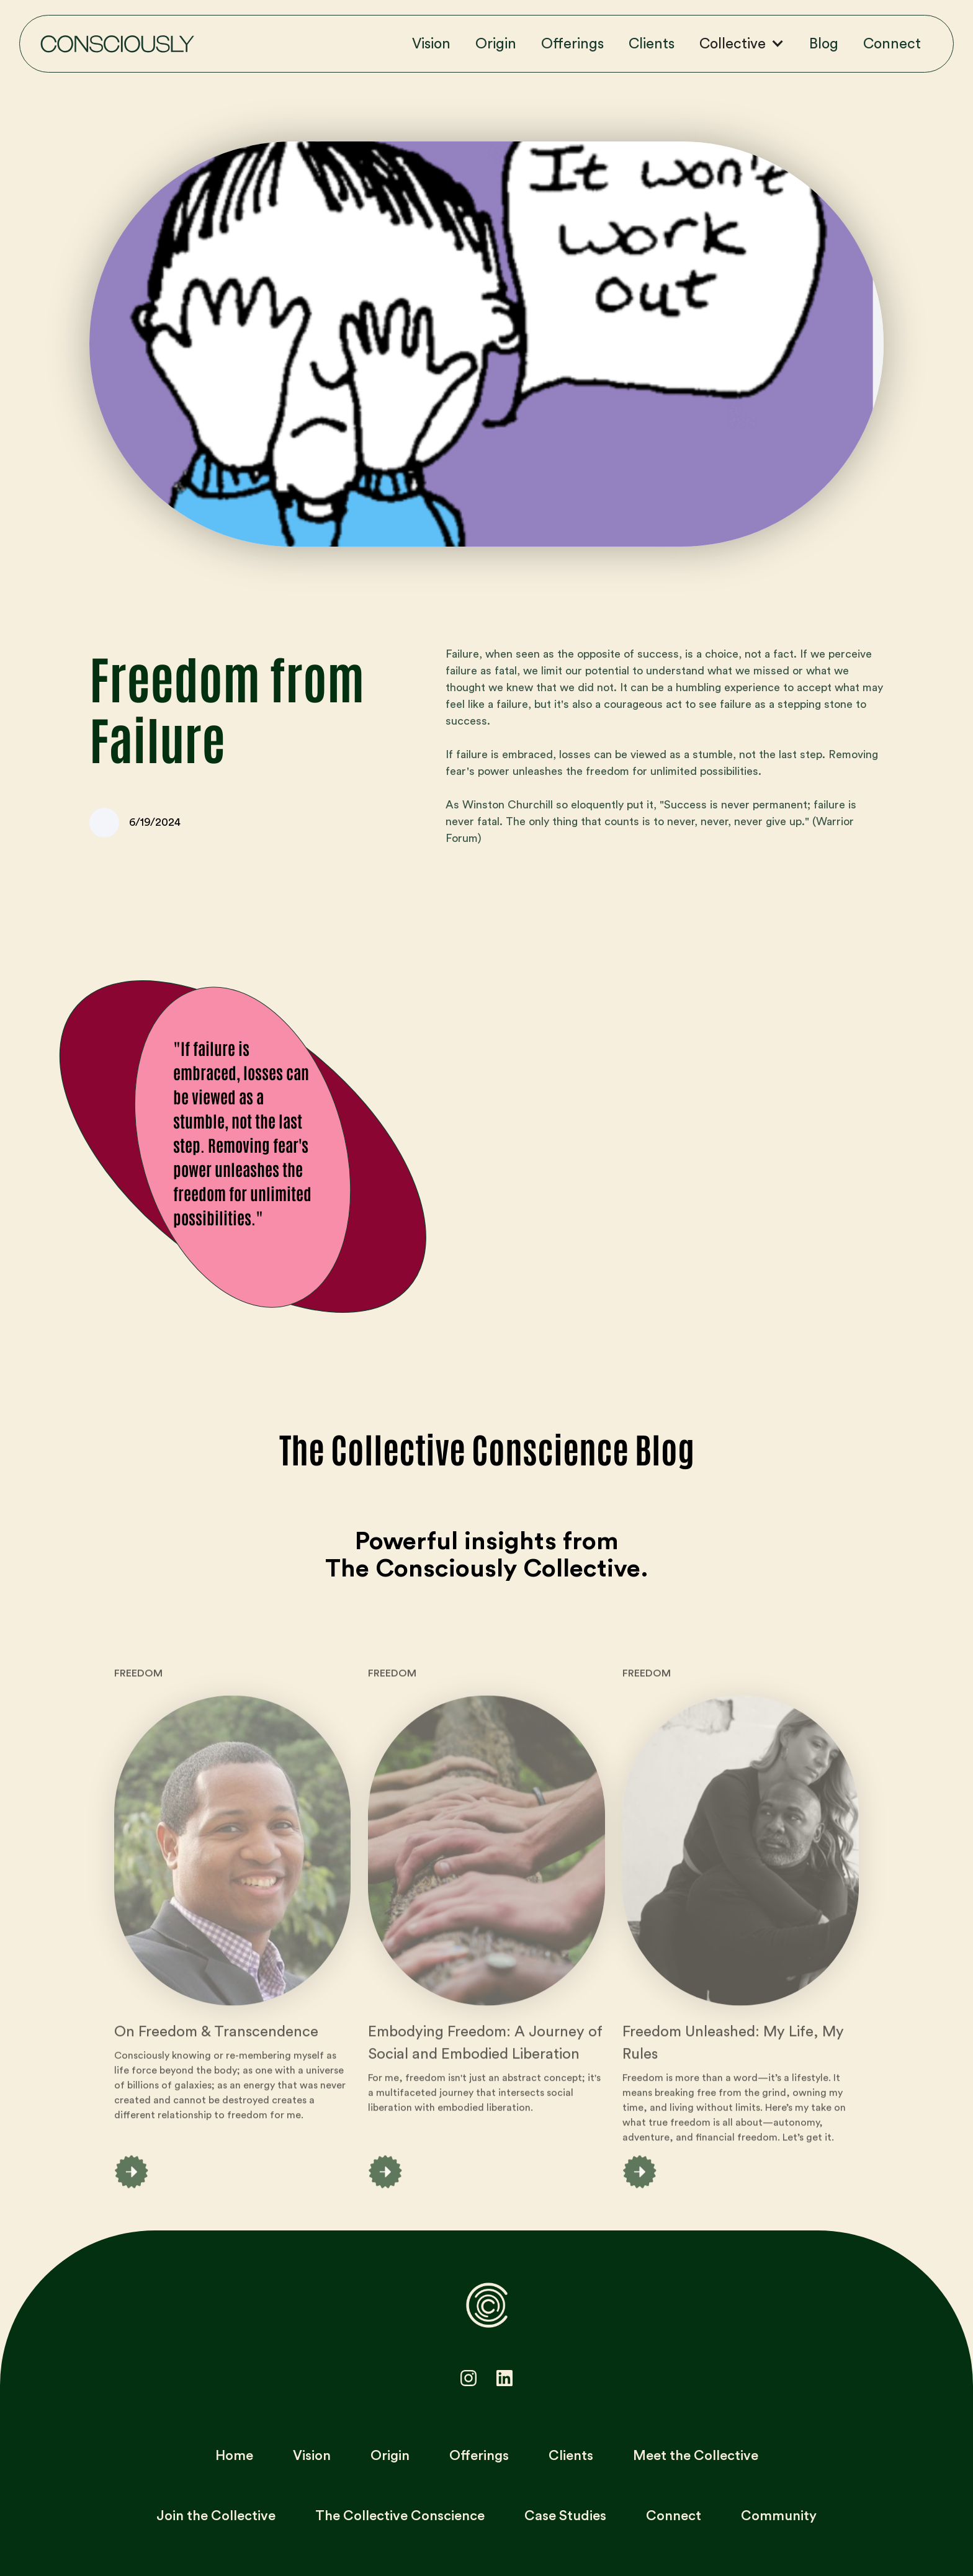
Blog (823, 44)
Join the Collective (216, 2516)
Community (779, 2516)
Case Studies (565, 2516)
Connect (892, 44)
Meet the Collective (695, 2455)
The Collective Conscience (400, 2516)
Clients (652, 44)
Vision (431, 44)
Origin (495, 44)
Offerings (572, 44)
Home (234, 2455)
